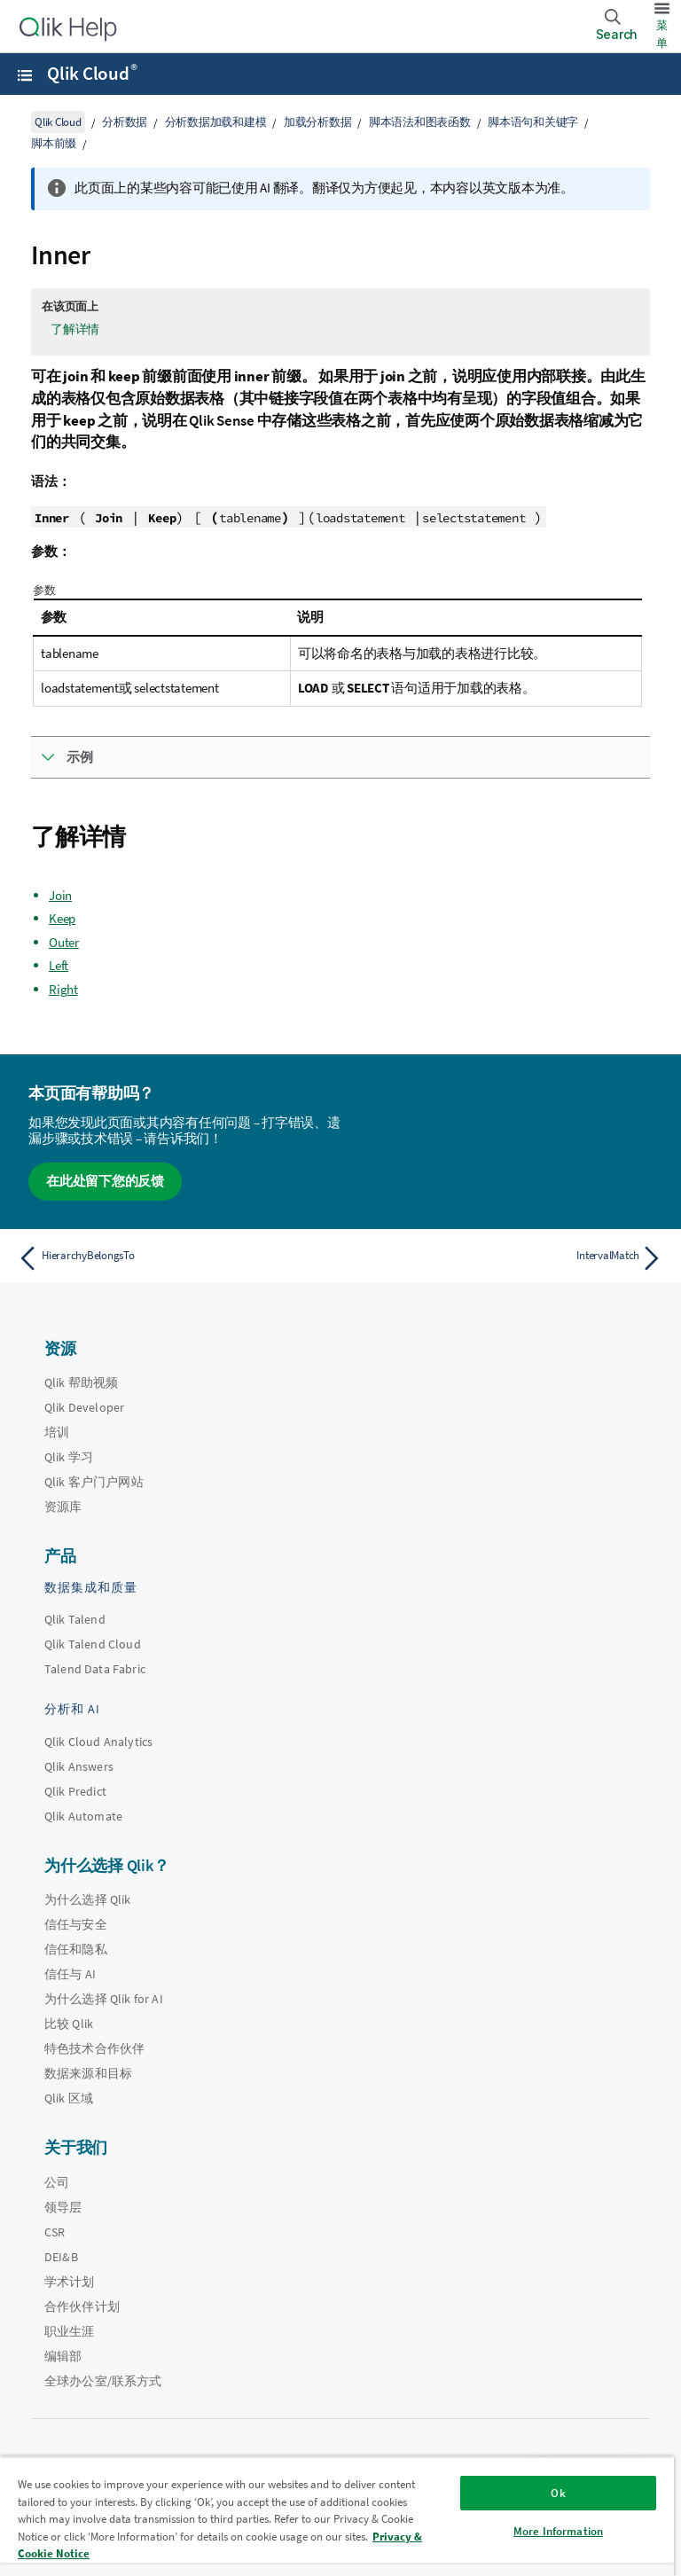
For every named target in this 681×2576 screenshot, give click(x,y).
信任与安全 (75, 1924)
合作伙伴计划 (82, 2306)
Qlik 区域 (68, 2098)
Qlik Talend (75, 1619)
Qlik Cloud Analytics (98, 1742)
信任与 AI (70, 1974)
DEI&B (61, 2257)
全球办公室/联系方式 (103, 2381)
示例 (80, 756)
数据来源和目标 (88, 2073)
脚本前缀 (53, 143)
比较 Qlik (68, 2024)
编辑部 (63, 2356)
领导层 (63, 2207)
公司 (56, 2182)
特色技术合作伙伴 (94, 2048)
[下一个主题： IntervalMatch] (507, 1258)
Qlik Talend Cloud (92, 1644)
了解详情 (75, 329)
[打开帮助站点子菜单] (25, 75)
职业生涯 (69, 2331)
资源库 (63, 1507)
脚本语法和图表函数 (420, 121)
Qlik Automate (83, 1816)
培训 (56, 1432)
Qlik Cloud (92, 73)
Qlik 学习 (68, 1457)
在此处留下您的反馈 (105, 1180)
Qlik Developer (84, 1407)
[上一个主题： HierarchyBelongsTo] (173, 1258)
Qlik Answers (79, 1766)
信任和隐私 (75, 1949)
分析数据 (124, 121)
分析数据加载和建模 (216, 121)
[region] (337, 2516)
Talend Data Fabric (94, 1669)
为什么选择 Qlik (87, 1899)
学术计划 (69, 2282)
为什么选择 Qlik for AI (103, 1999)
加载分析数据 (318, 121)
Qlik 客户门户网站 (94, 1482)
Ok (558, 2493)
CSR (54, 2232)
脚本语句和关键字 (533, 121)
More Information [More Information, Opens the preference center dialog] (558, 2531)
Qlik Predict (75, 1791)
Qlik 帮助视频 (81, 1382)
